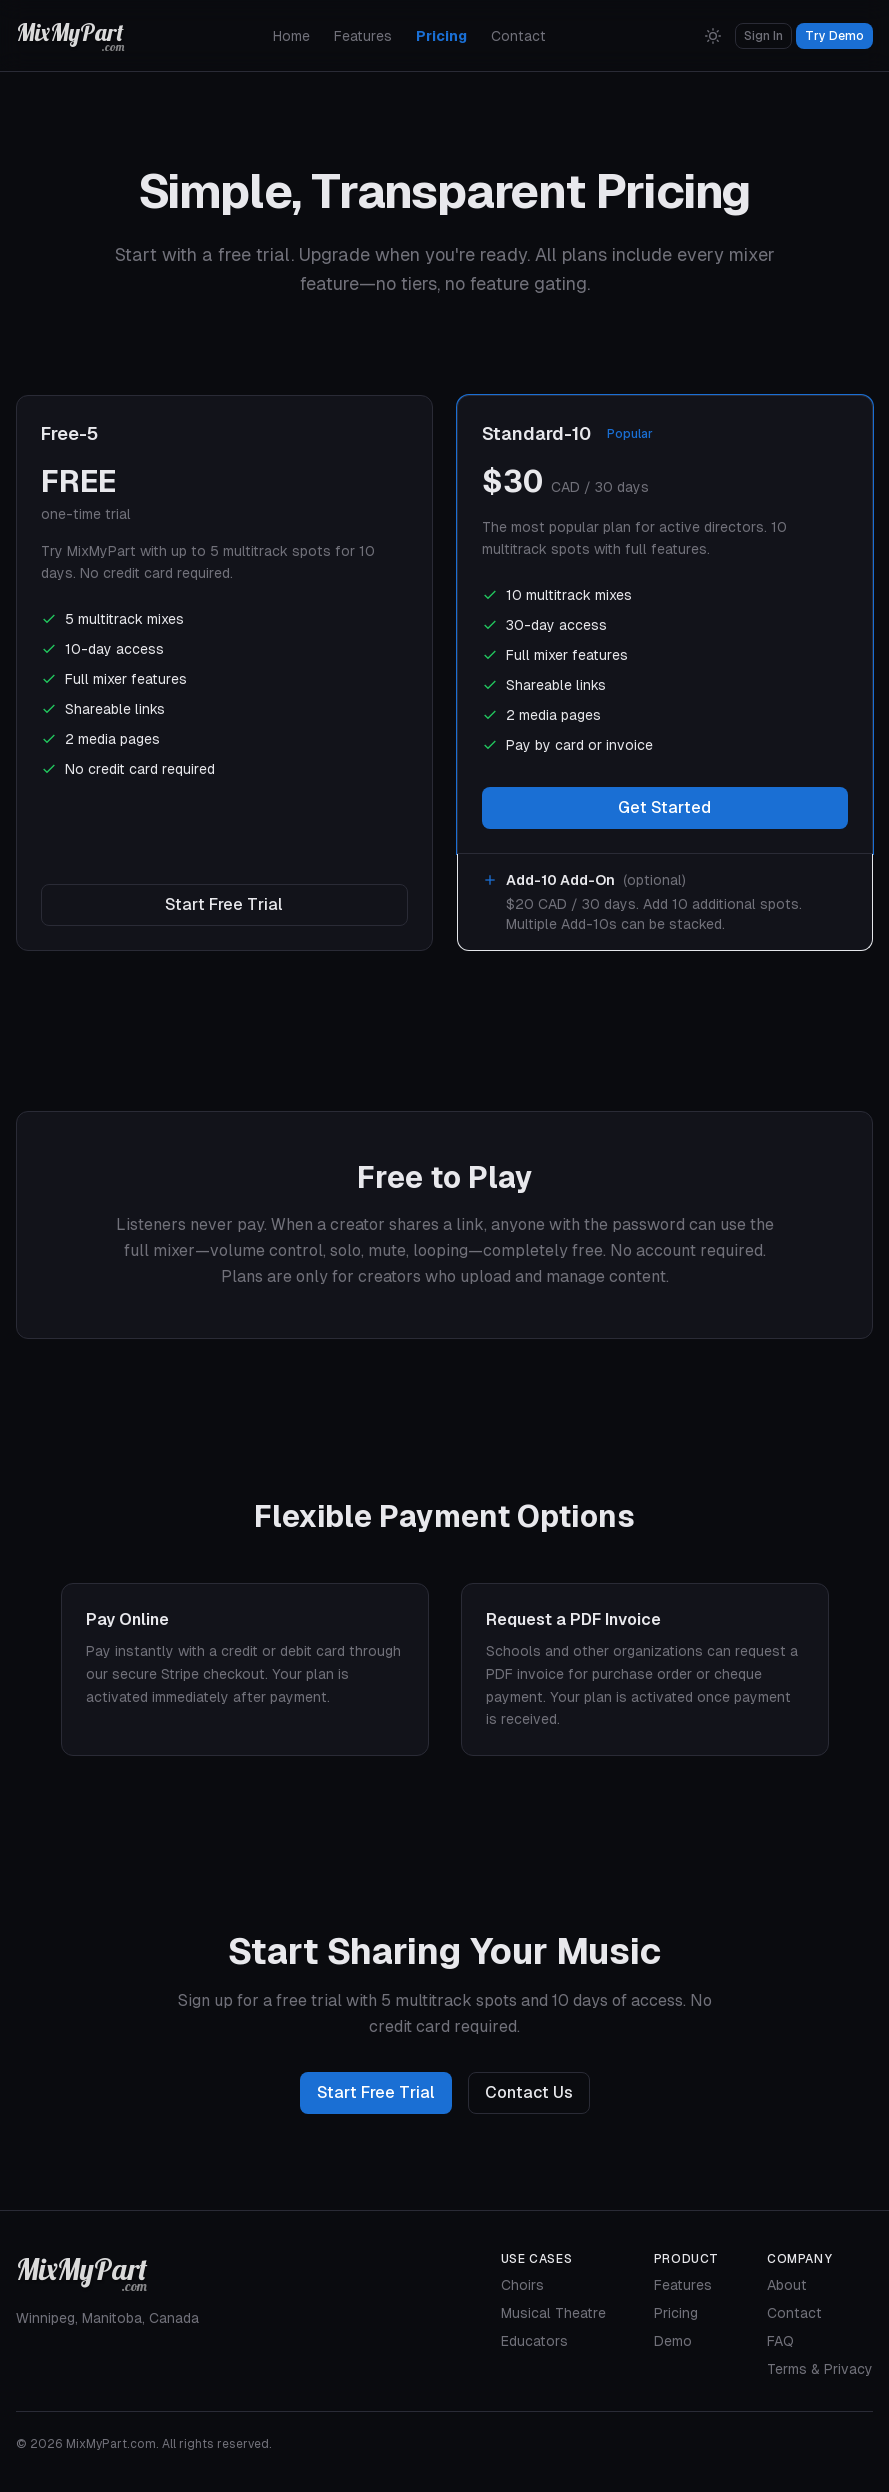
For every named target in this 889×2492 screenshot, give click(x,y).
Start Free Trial (224, 904)
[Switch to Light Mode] (713, 36)
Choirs (522, 2285)
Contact (518, 36)
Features (363, 36)
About (787, 2285)
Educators (534, 2341)
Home (291, 36)
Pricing (441, 36)
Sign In (763, 36)
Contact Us (529, 2092)
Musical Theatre (553, 2313)
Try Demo (834, 36)
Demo (673, 2341)
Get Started (664, 807)
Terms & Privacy (820, 2369)
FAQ (780, 2341)
